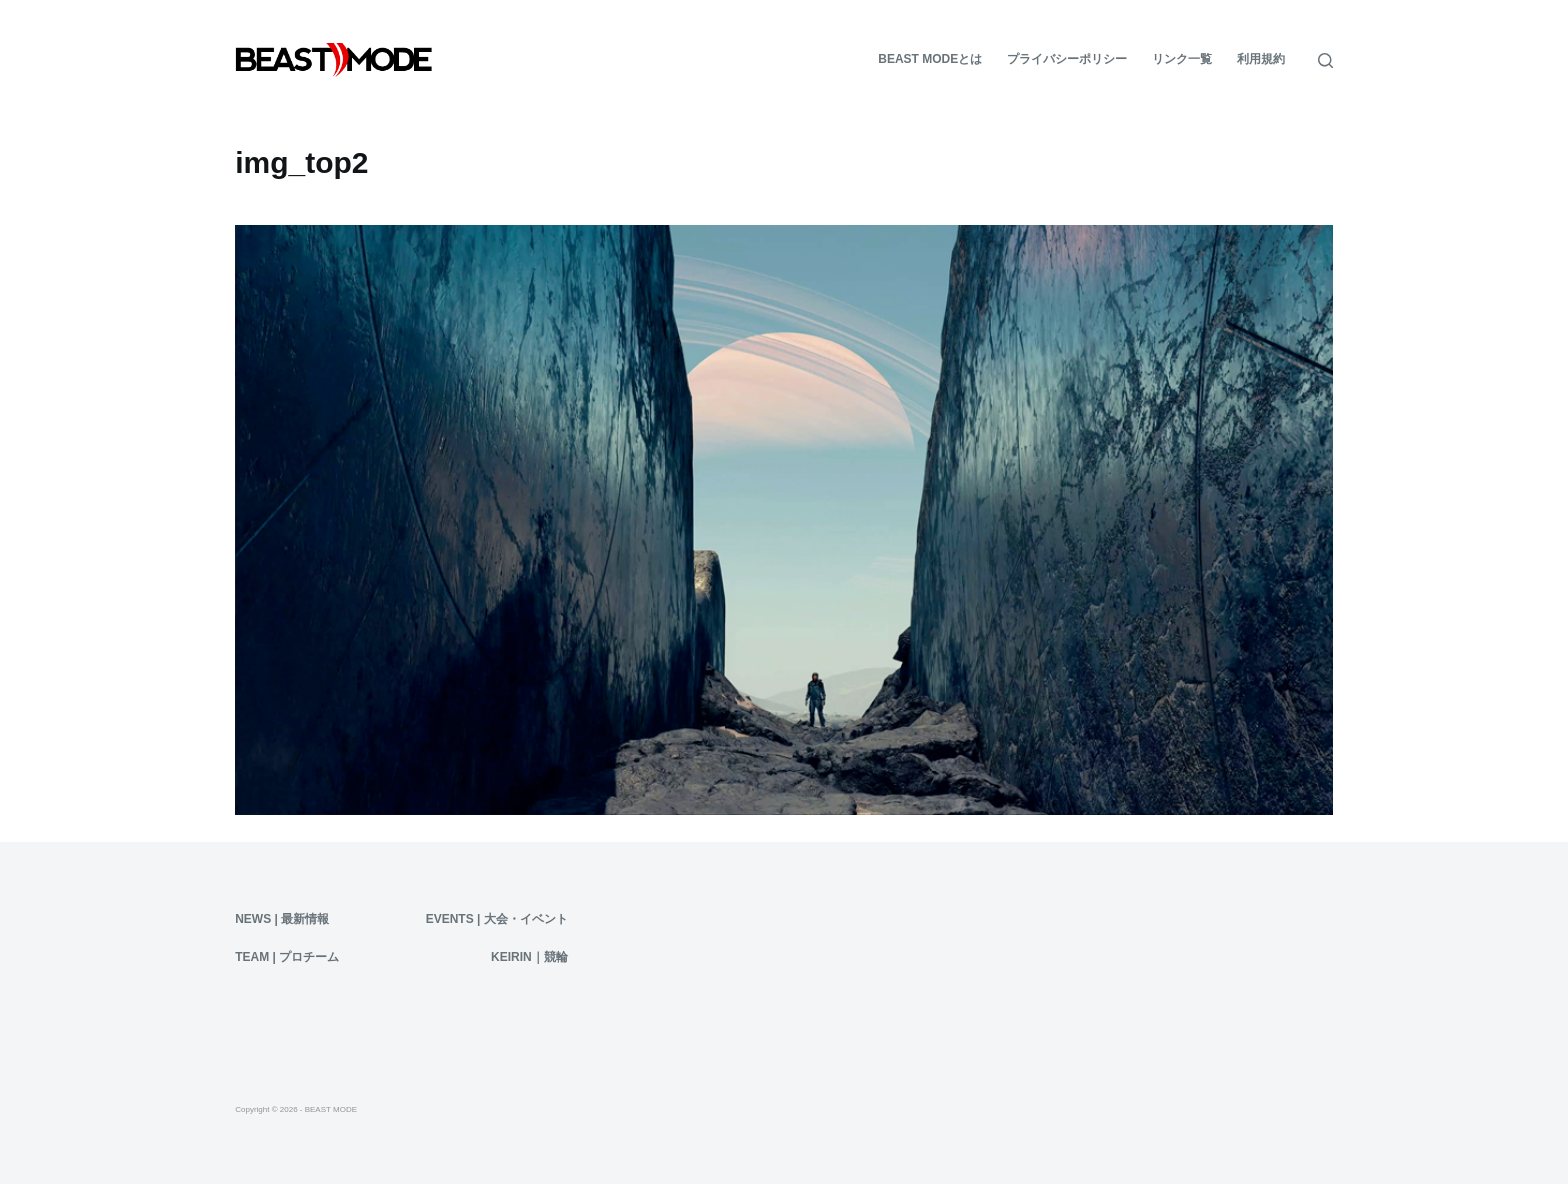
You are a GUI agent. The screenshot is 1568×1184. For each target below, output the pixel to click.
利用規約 (1261, 59)
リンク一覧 (1182, 59)
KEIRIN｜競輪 (529, 957)
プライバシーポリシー (1067, 59)
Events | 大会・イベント (497, 919)
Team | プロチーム (287, 957)
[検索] (1325, 60)
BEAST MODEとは (930, 59)
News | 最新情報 (282, 919)
